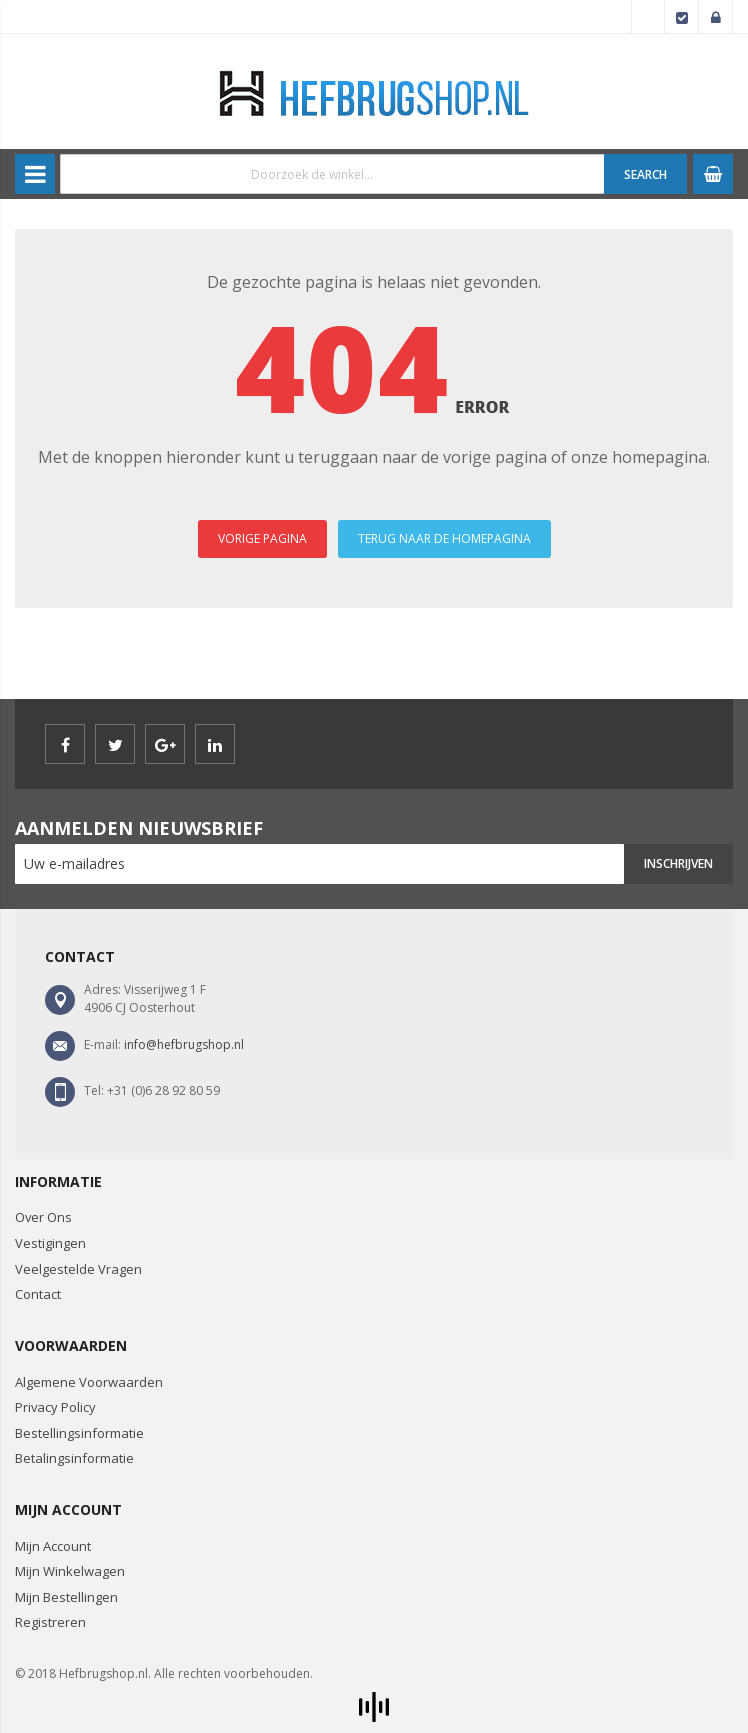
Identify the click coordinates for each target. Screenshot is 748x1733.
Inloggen (716, 17)
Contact (38, 1294)
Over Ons (43, 1217)
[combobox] (332, 174)
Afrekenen (682, 17)
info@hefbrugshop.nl (184, 1044)
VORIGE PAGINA (262, 538)
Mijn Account (53, 1546)
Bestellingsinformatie (79, 1433)
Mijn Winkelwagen (70, 1571)
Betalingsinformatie (74, 1458)
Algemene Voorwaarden (89, 1382)
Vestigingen (50, 1243)
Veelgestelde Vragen (78, 1269)
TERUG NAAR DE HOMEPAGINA (444, 538)
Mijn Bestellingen (66, 1597)
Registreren (50, 1622)
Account (648, 17)
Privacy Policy (55, 1407)
